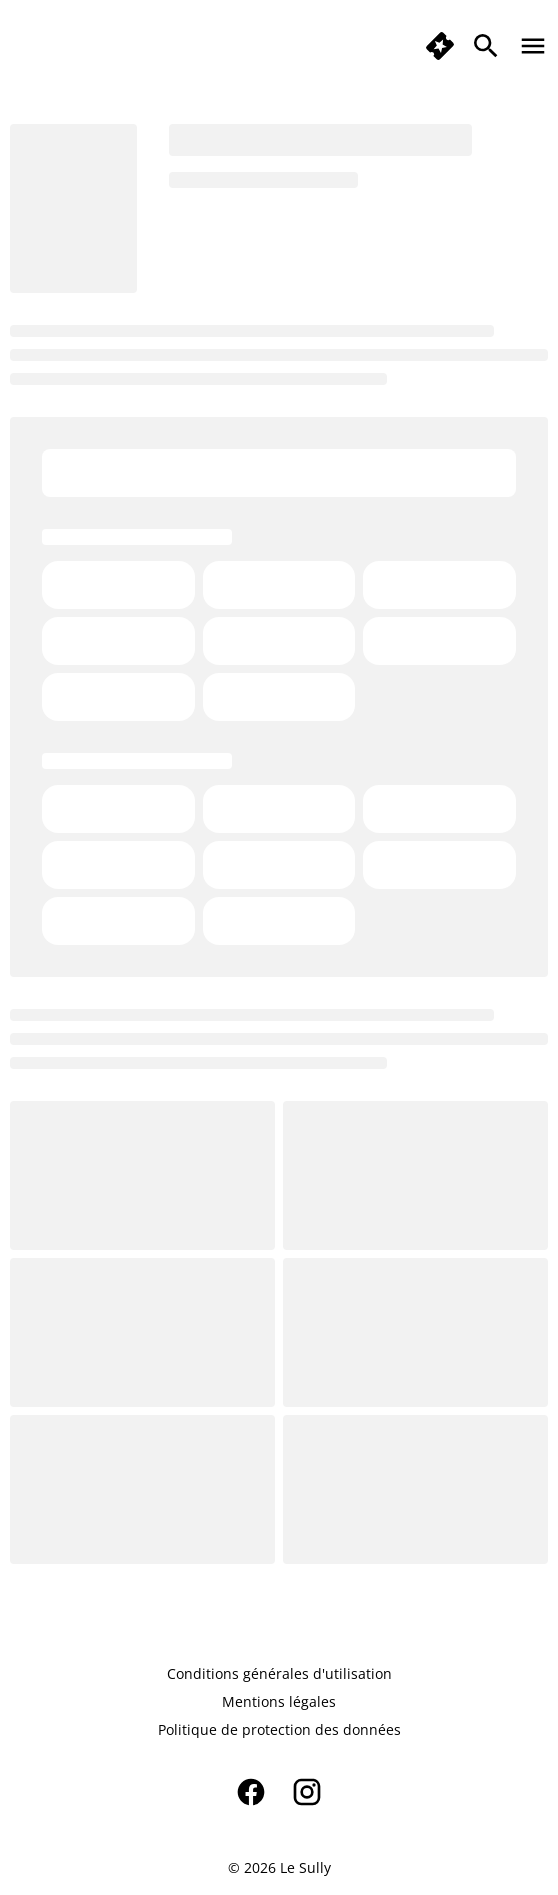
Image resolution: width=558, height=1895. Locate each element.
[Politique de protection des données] (279, 1730)
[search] (486, 46)
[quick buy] (440, 46)
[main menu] (533, 46)
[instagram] (307, 1792)
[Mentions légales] (279, 1702)
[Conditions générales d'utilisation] (279, 1674)
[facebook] (251, 1792)
